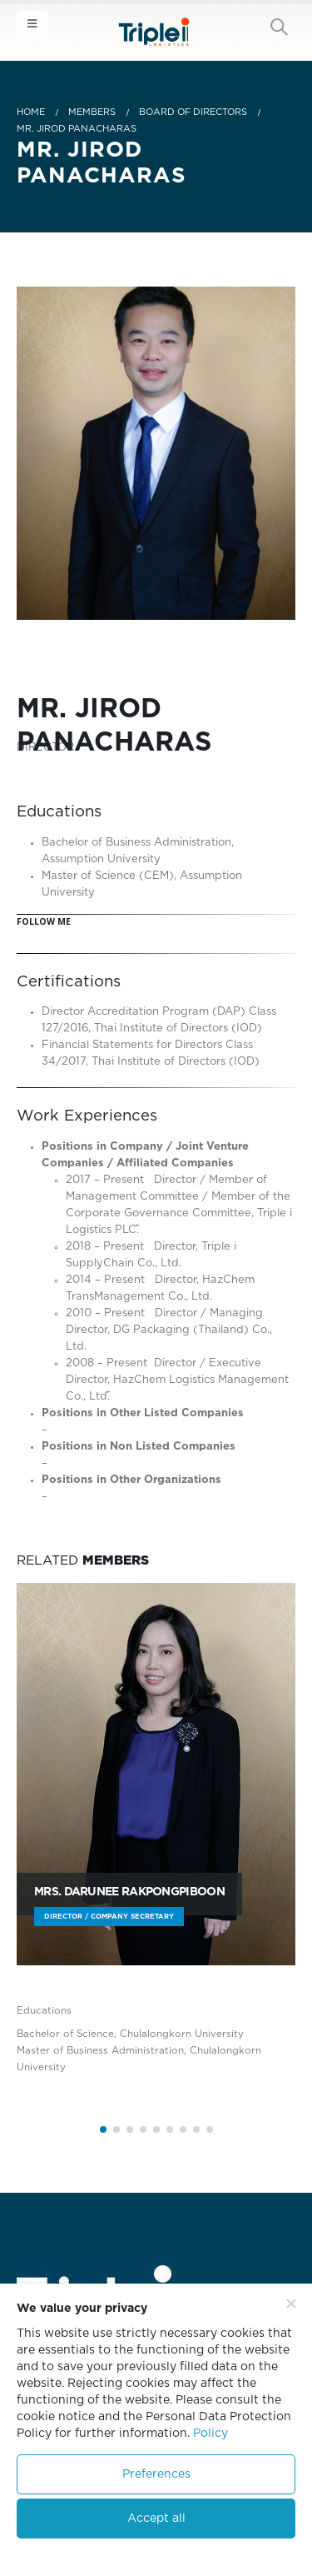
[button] (103, 2129)
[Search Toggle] (278, 27)
